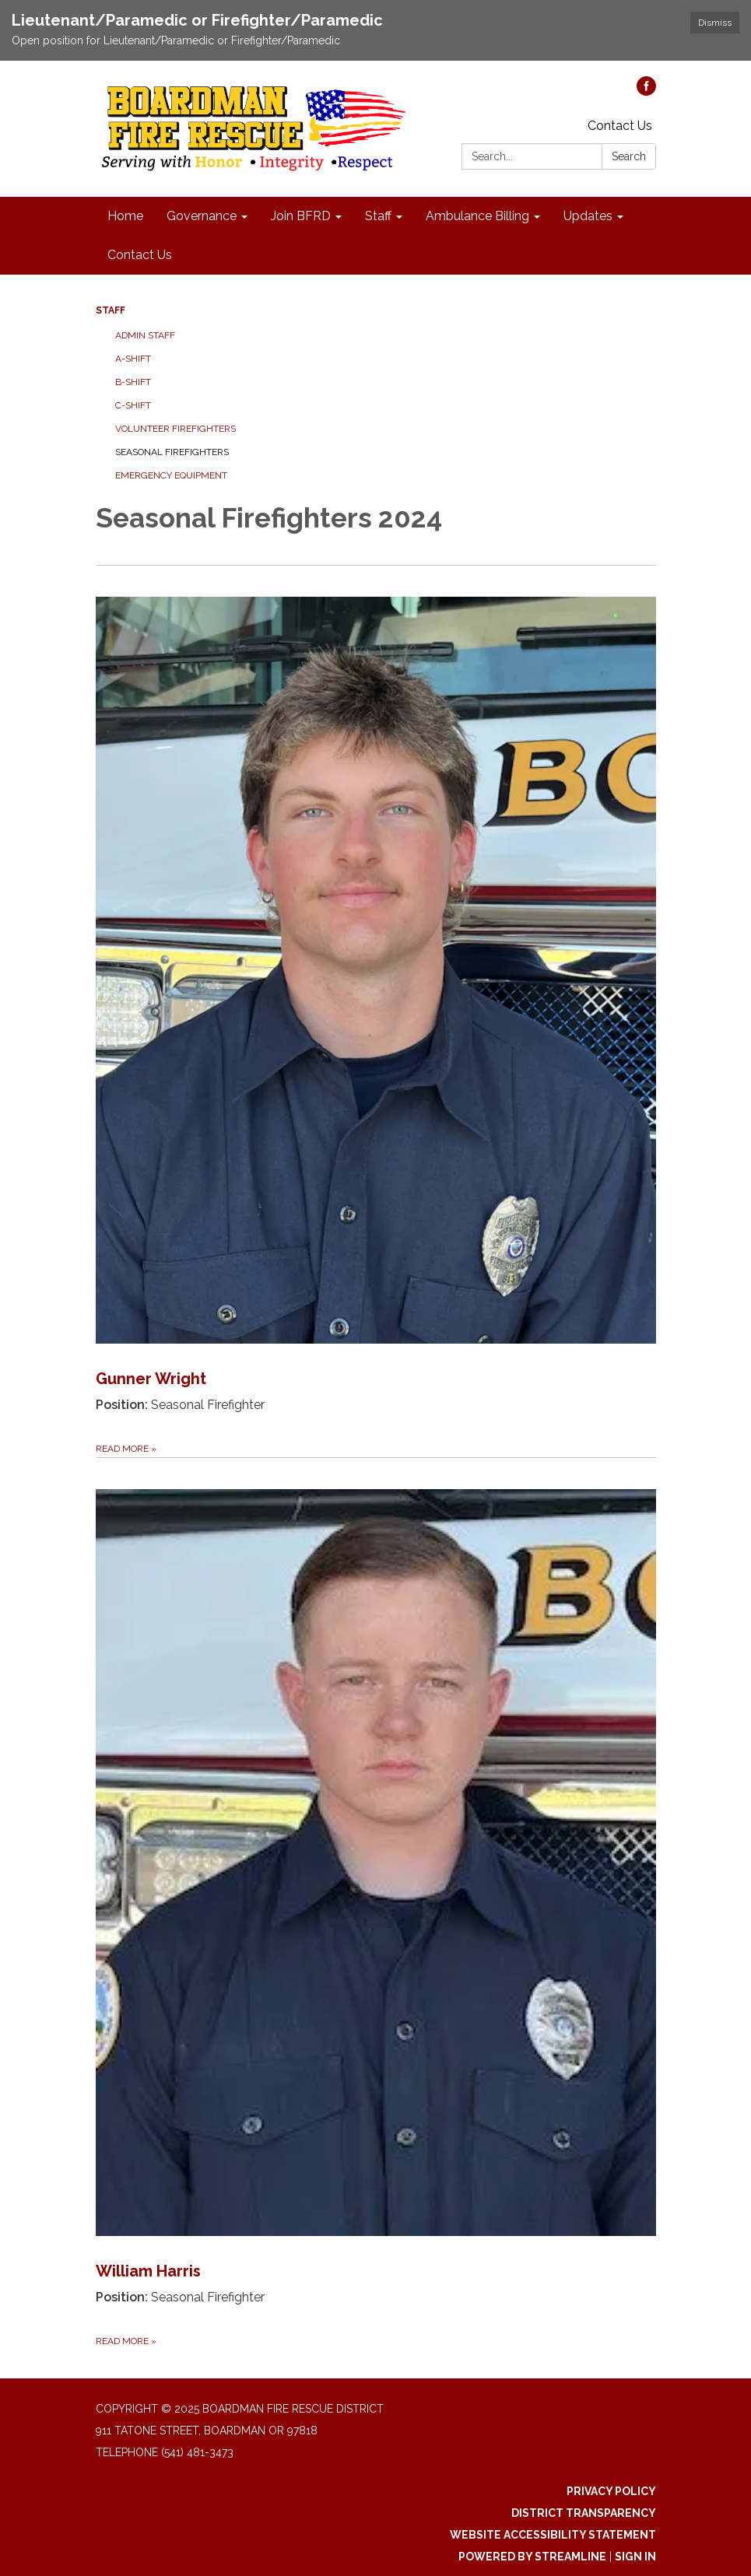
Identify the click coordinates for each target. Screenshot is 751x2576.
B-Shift (133, 382)
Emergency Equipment (171, 475)
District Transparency (583, 2513)
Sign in (635, 2556)
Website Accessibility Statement (553, 2535)
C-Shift (133, 405)
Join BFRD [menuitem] (301, 216)
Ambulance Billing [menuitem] (477, 216)
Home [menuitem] (125, 216)
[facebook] (646, 91)
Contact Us (620, 125)
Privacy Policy (611, 2491)
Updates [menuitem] (587, 216)
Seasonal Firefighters (172, 452)
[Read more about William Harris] (376, 1903)
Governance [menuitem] (202, 216)
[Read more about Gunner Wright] (376, 1011)
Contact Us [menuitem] (139, 254)
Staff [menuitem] (378, 216)
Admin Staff (145, 335)
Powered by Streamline (532, 2556)
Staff (110, 310)
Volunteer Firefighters (175, 428)
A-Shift (133, 358)
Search (629, 156)
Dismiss (715, 22)
